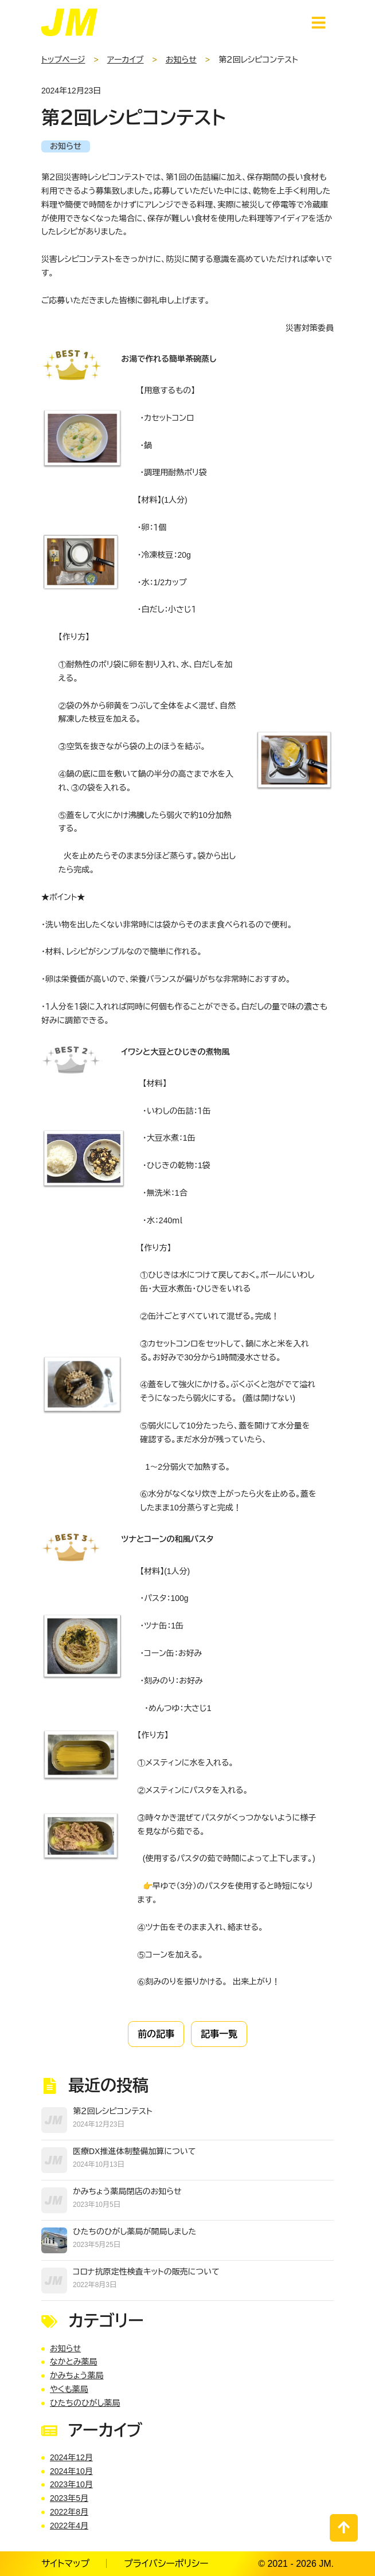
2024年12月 (71, 2457)
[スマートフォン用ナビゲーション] (318, 22)
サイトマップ (65, 2564)
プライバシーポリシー (166, 2564)
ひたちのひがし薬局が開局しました (134, 2231)
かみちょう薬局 (77, 2375)
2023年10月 (71, 2484)
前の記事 (156, 2034)
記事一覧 (219, 2034)
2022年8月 (69, 2511)
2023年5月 (69, 2498)
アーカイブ (125, 59)
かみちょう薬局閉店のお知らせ (127, 2191)
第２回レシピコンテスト (113, 2111)
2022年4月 (69, 2525)
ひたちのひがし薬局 (85, 2402)
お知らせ (181, 59)
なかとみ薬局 (73, 2361)
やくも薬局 (69, 2389)
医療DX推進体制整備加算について (134, 2151)
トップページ (63, 59)
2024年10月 (71, 2471)
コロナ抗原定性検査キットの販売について (146, 2271)
